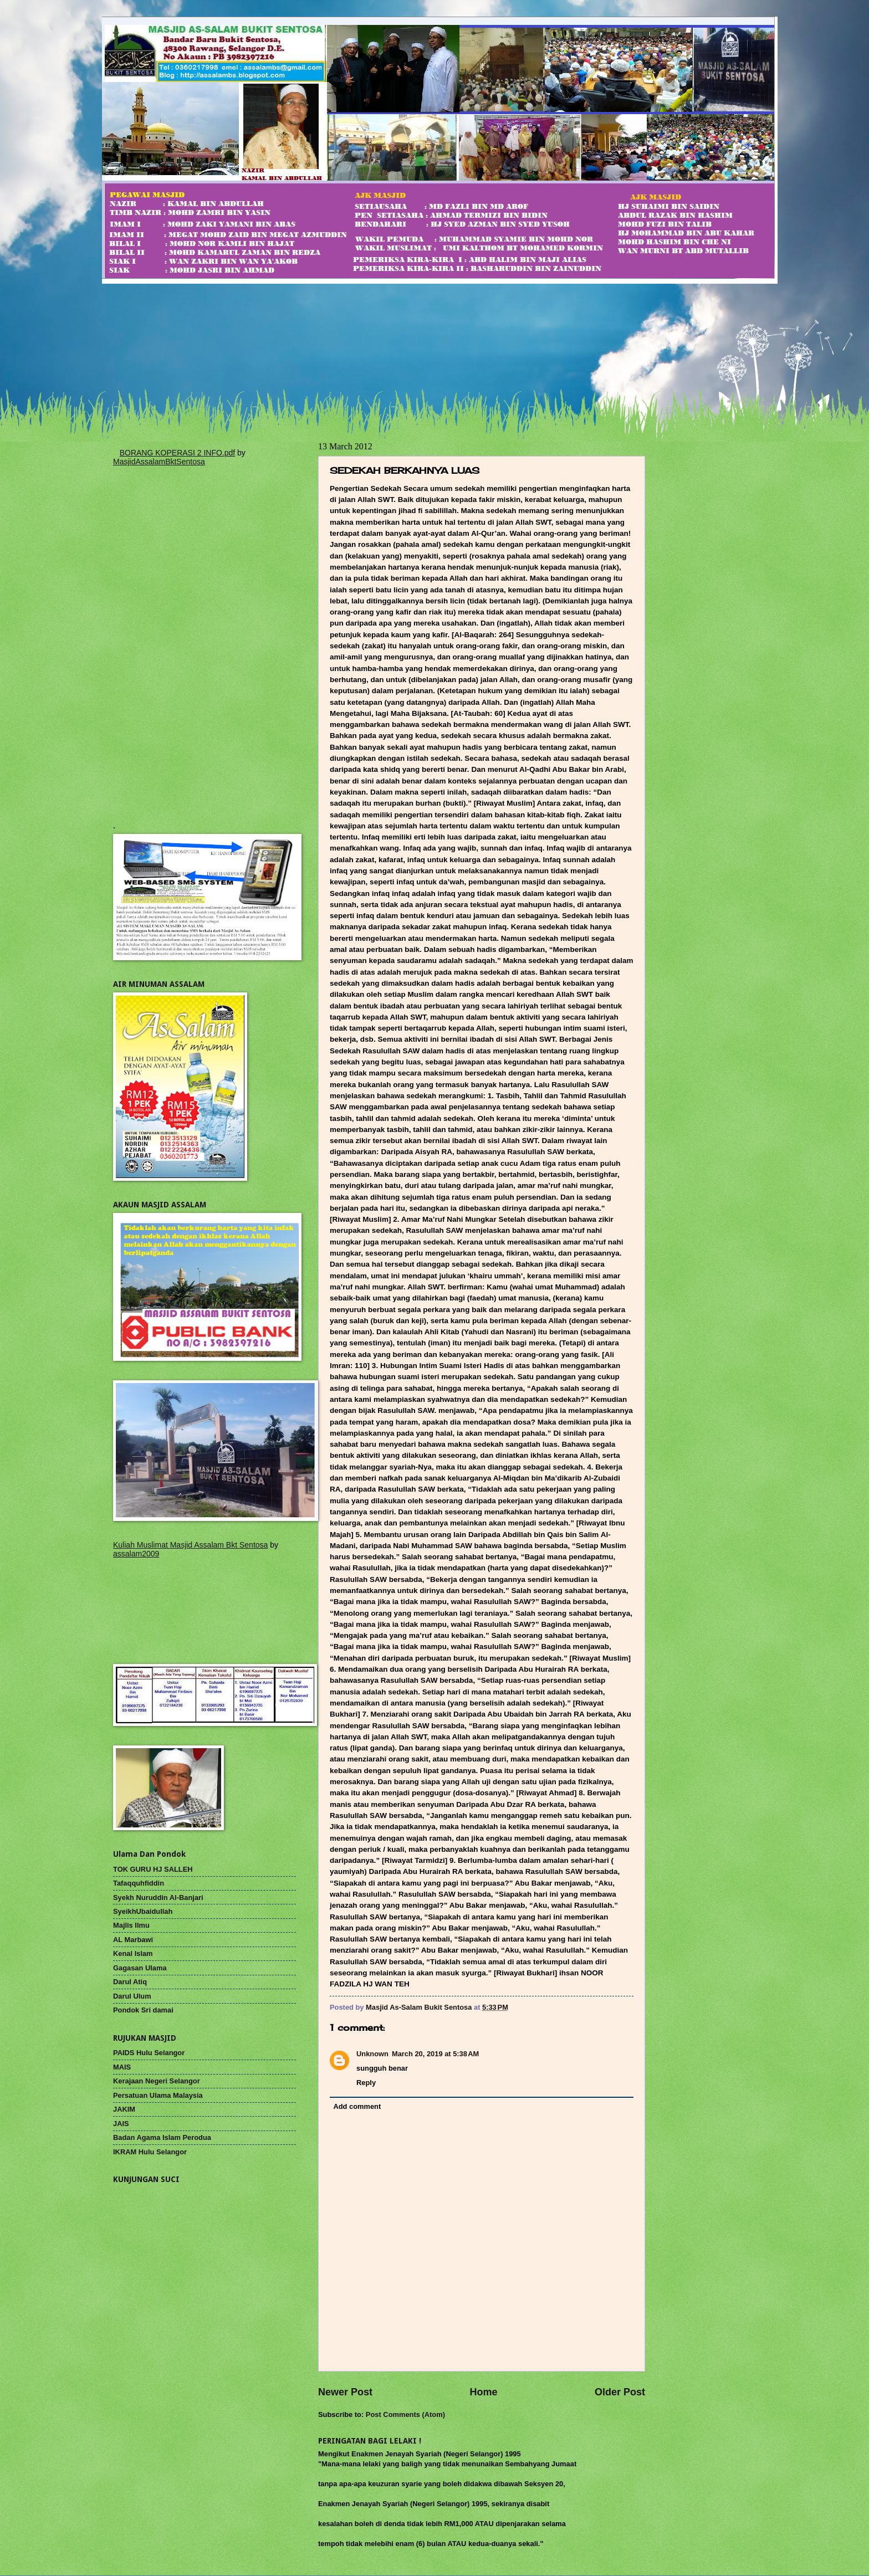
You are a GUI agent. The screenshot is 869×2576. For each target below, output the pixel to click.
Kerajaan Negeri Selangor (156, 2081)
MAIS (122, 2067)
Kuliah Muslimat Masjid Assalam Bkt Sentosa (190, 1544)
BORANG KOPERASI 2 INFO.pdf (178, 452)
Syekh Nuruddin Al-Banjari (158, 1897)
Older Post (620, 2392)
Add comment (357, 2106)
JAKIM (124, 2109)
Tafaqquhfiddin (138, 1883)
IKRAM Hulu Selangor (150, 2152)
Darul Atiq (130, 1982)
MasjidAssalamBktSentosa (159, 461)
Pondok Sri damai (143, 2010)
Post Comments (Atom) (405, 2414)
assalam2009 (136, 1553)
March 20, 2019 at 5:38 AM (435, 2054)
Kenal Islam (133, 1953)
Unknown (372, 2054)
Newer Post (345, 2392)
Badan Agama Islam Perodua (162, 2137)
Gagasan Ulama (140, 1968)
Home (483, 2392)
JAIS (121, 2123)
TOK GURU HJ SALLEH (153, 1869)
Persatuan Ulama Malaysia (158, 2095)
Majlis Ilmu (131, 1925)
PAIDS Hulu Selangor (149, 2052)
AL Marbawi (133, 1939)
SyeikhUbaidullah (142, 1911)
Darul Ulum (132, 1996)
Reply (366, 2082)
